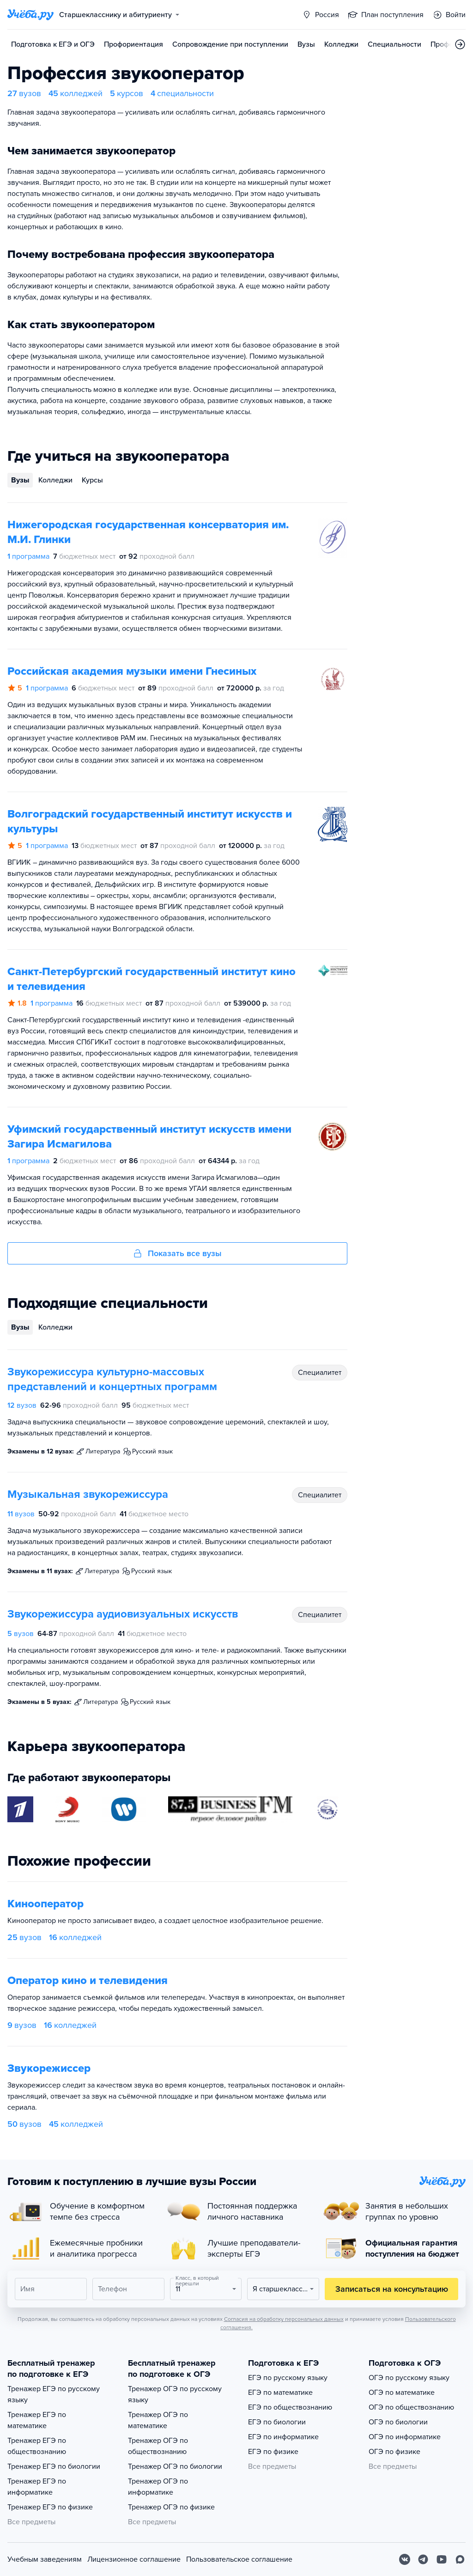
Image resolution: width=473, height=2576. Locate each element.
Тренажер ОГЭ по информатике (158, 2487)
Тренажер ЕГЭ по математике (36, 2420)
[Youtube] (441, 2559)
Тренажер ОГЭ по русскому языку (175, 2394)
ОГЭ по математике (402, 2392)
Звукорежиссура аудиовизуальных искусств (122, 1614)
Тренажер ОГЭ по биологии (175, 2466)
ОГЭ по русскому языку (409, 2377)
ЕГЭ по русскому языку (287, 2377)
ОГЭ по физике (394, 2451)
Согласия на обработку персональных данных (284, 2319)
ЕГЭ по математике (280, 2392)
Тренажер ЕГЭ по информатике (36, 2487)
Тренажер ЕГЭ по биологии (53, 2466)
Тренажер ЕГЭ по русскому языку (53, 2394)
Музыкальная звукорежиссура (87, 1494)
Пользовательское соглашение (239, 2559)
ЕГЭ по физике (273, 2451)
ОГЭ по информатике (405, 2437)
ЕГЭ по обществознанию (290, 2407)
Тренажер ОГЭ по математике (158, 2420)
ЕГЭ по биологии (277, 2422)
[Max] (460, 2559)
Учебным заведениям (44, 2559)
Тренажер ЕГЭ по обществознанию (36, 2446)
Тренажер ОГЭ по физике (171, 2507)
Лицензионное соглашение (134, 2559)
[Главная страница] (30, 14)
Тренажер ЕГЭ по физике (50, 2507)
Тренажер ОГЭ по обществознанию (158, 2446)
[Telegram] (423, 2559)
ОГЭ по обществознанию (411, 2407)
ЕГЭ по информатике (283, 2437)
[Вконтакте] (404, 2559)
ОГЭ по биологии (398, 2422)
